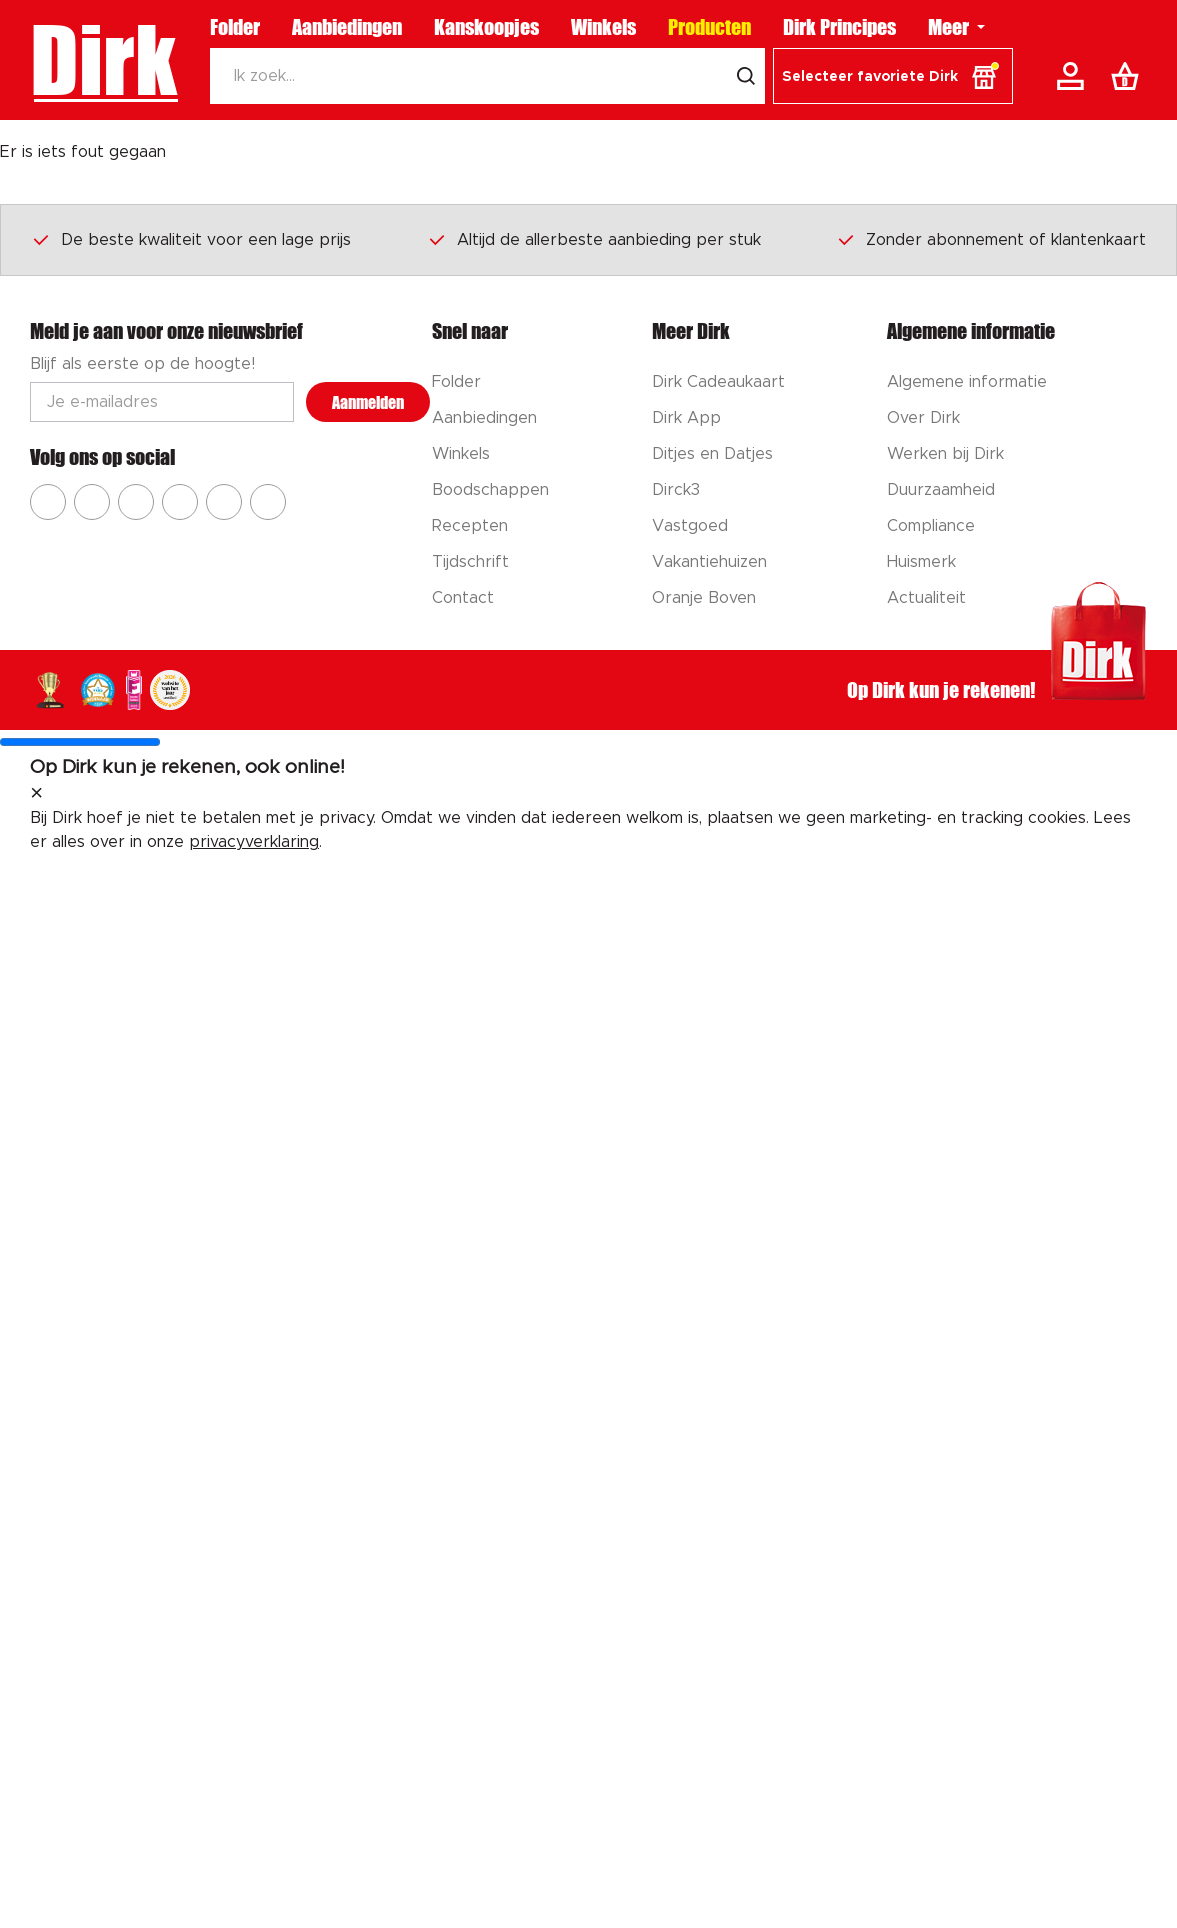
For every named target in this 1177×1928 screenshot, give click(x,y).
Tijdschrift (470, 562)
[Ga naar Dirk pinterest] (180, 502)
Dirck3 (676, 490)
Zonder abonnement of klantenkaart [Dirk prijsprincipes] (991, 239)
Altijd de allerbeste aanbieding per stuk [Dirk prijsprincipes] (594, 239)
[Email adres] (162, 402)
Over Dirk (923, 418)
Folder (235, 27)
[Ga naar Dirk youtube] (136, 502)
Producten (709, 27)
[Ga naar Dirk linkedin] (268, 502)
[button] (893, 76)
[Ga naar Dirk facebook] (48, 502)
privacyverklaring (254, 842)
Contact (463, 598)
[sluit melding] (36, 794)
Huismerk (921, 562)
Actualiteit (926, 598)
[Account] (1074, 76)
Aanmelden (368, 402)
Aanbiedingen (347, 27)
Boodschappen (490, 490)
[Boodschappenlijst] (1129, 76)
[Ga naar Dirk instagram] (92, 502)
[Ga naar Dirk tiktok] (224, 502)
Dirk (103, 60)
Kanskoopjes (486, 27)
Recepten (470, 526)
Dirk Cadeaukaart (718, 382)
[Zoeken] (469, 76)
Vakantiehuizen (709, 562)
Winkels (603, 27)
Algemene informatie (967, 382)
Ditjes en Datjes (712, 454)
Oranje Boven (704, 598)
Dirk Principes (839, 27)
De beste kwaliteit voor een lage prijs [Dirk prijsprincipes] (191, 239)
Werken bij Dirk (945, 454)
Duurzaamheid (941, 490)
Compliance (931, 526)
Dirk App (686, 418)
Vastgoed (690, 526)
